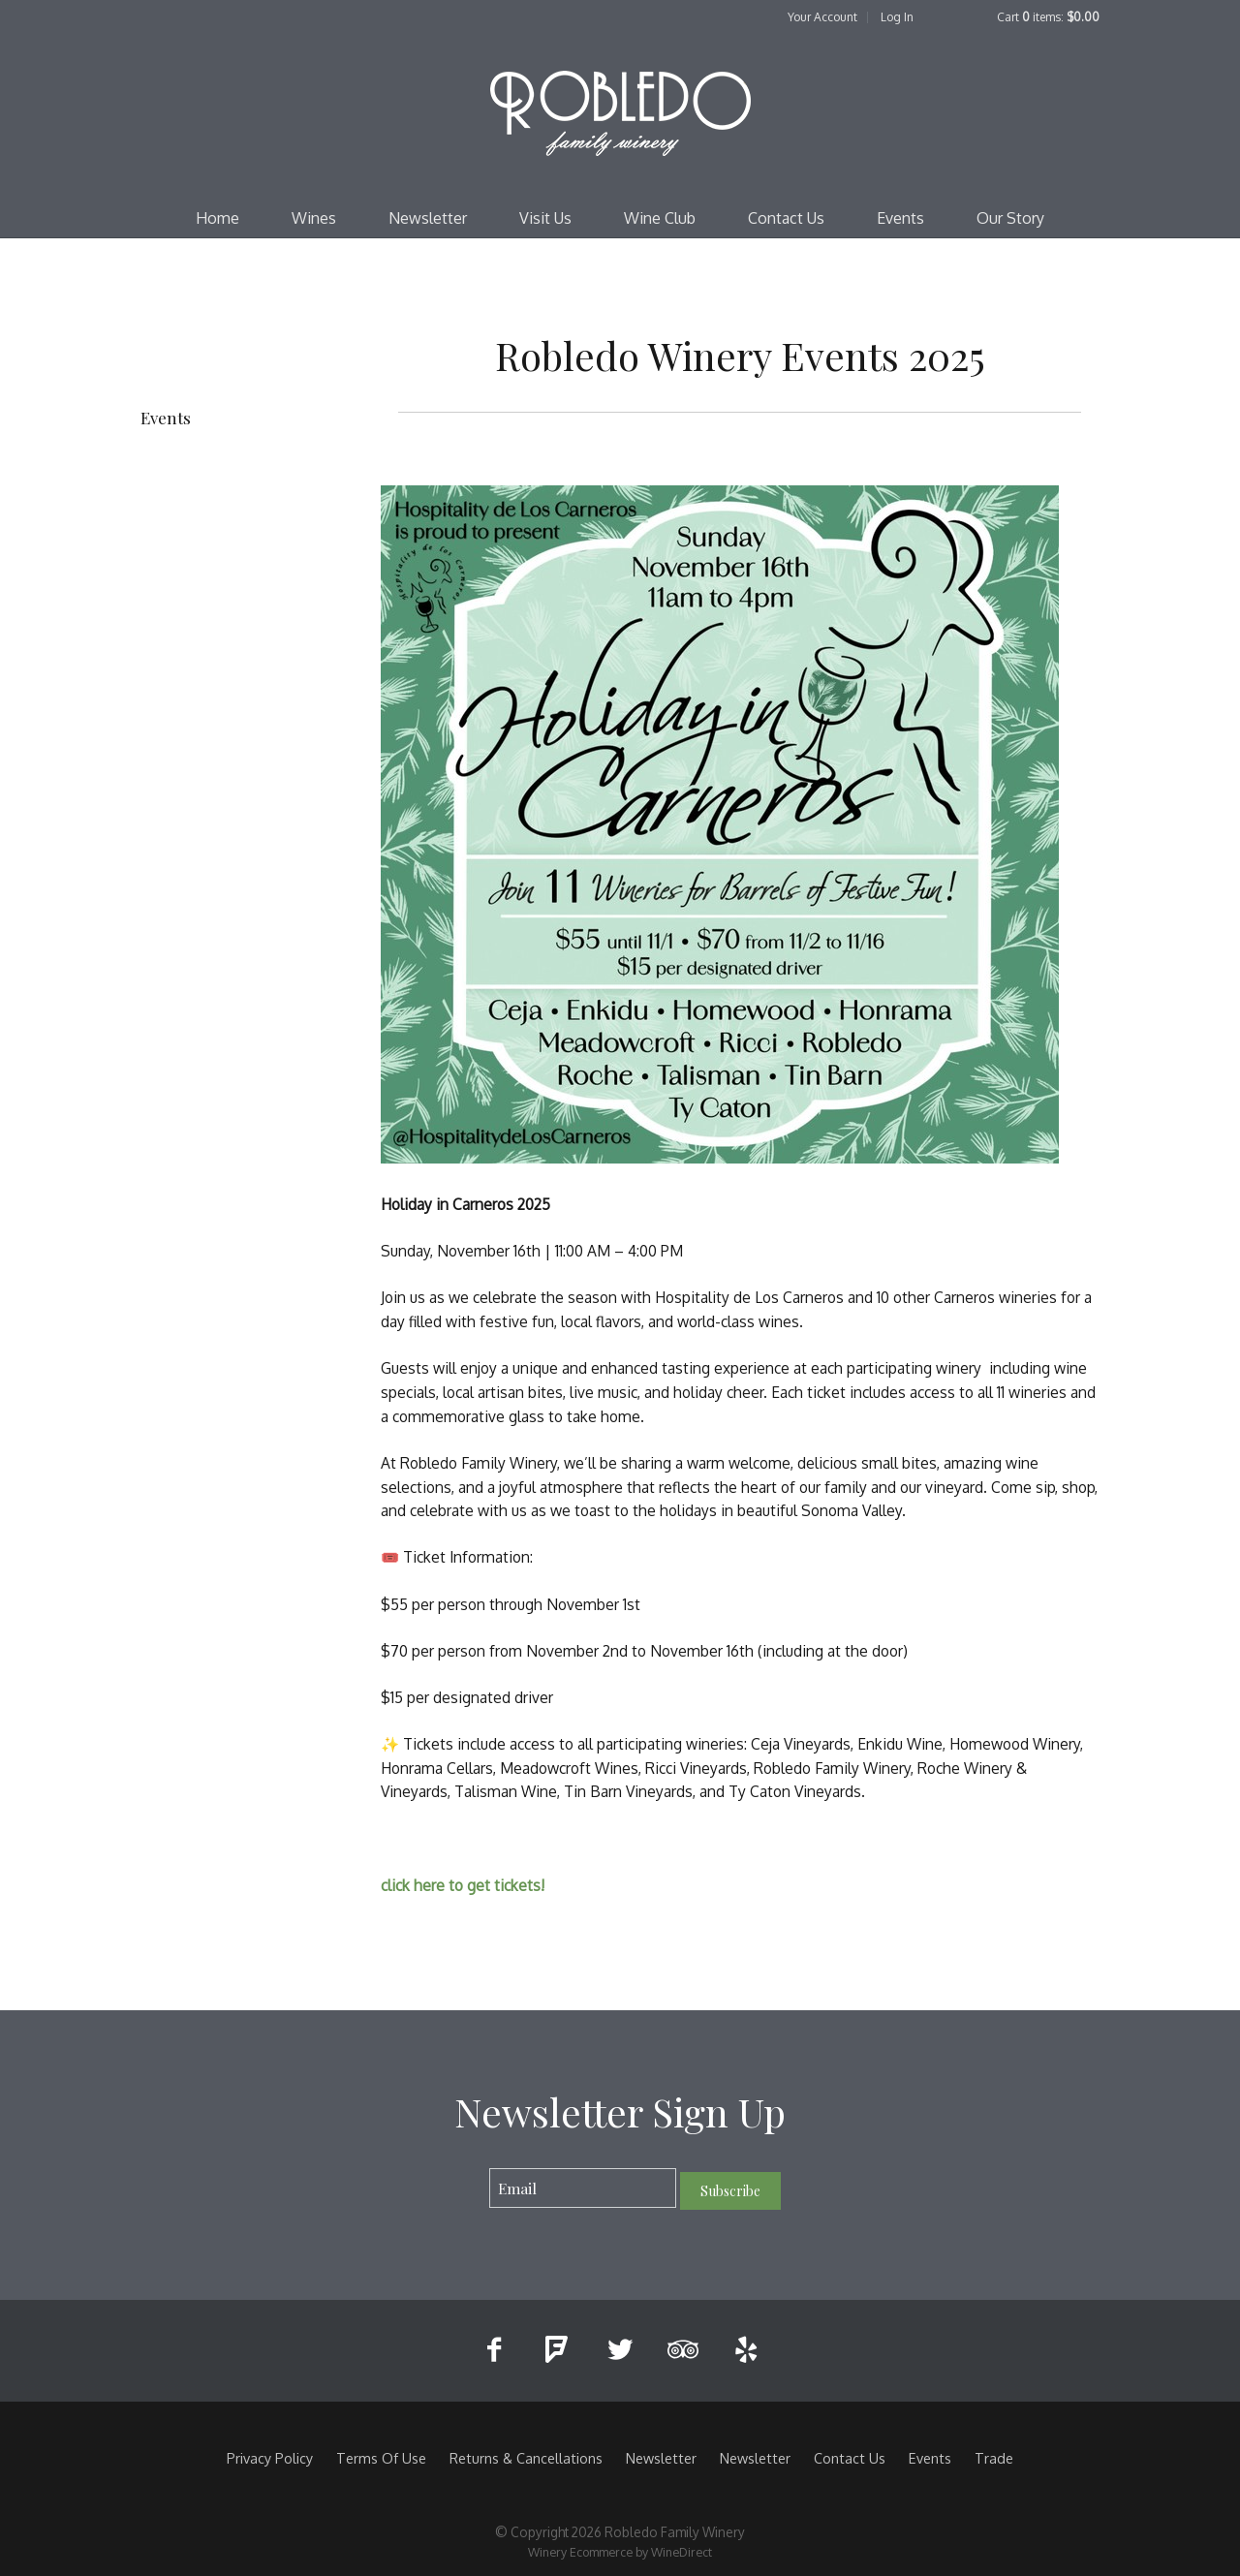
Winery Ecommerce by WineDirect (620, 2552)
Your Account (822, 17)
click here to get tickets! (464, 1885)
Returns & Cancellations (526, 2458)
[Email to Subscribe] (582, 2188)
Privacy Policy (270, 2458)
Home (217, 218)
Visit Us (545, 218)
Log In (897, 17)
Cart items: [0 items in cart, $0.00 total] (1048, 17)
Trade (994, 2458)
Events (900, 218)
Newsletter (427, 218)
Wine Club (660, 218)
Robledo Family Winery (620, 112)
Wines (314, 218)
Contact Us (786, 218)
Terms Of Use (381, 2458)
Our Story (1010, 218)
